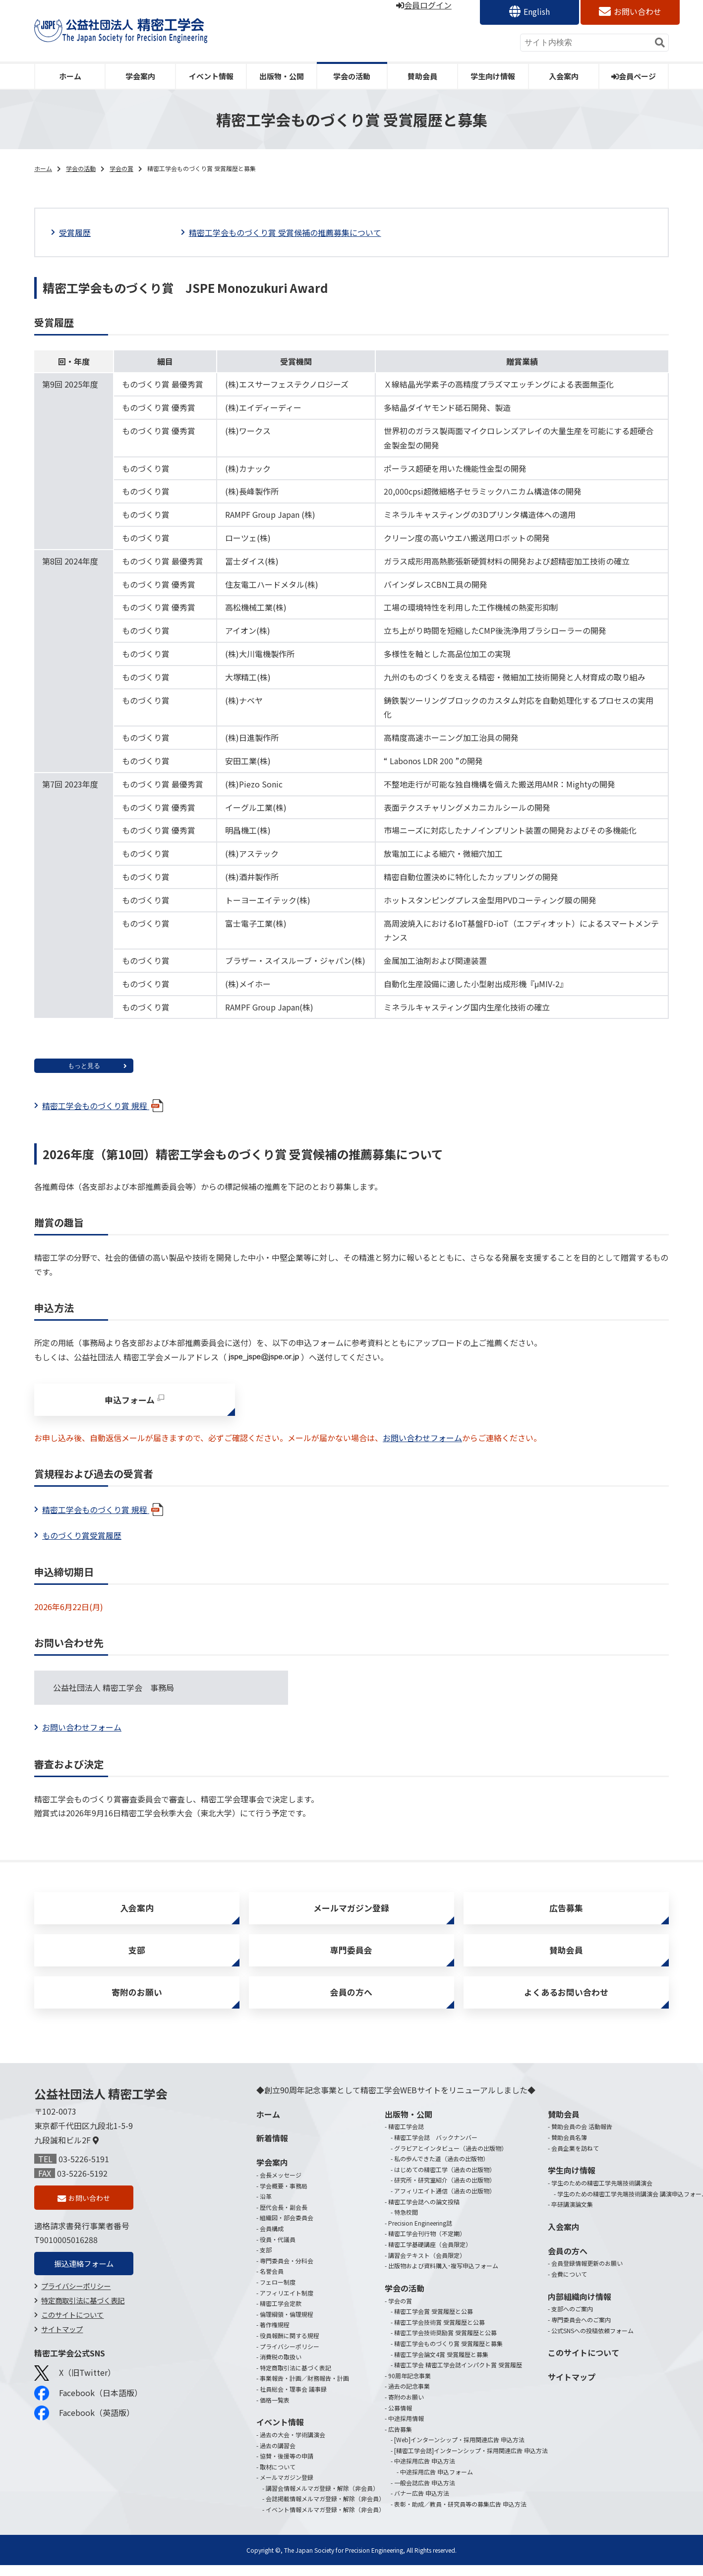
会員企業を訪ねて (575, 2159)
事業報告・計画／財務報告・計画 (304, 2389)
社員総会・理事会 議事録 (293, 2400)
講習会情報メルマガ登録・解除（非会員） (322, 2499)
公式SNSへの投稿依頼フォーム (592, 2341)
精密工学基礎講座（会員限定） (429, 2255)
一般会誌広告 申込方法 (424, 2493)
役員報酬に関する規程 (289, 2346)
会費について (569, 2285)
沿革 (266, 2207)
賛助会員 (422, 76)
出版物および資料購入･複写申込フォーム (443, 2276)
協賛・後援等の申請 (286, 2467)
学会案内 (140, 76)
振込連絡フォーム (84, 2276)
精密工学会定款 (280, 2314)
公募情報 (400, 2418)
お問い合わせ (637, 11)
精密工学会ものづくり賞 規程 (103, 1105)
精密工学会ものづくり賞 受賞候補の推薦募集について (285, 232)
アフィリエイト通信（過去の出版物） (444, 2201)
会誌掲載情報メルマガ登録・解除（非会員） (325, 2509)
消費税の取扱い (280, 2367)
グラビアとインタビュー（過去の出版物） (450, 2159)
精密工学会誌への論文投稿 (424, 2212)
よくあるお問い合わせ (566, 2002)
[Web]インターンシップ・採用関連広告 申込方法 (459, 2450)
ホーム (70, 76)
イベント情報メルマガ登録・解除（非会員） (325, 2520)
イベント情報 (211, 76)
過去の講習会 (277, 2456)
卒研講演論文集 (572, 2215)
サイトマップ (62, 2342)
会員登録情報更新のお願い (587, 2274)
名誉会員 (272, 2282)
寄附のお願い (137, 2002)
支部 (137, 1957)
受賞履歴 (75, 232)
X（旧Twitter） (75, 2386)
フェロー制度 (277, 2293)
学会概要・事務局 (283, 2196)
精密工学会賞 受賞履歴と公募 (433, 2322)
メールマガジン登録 (351, 1912)
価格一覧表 (275, 2411)
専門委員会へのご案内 (581, 2330)
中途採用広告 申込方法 (424, 2471)
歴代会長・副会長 (283, 2218)
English (537, 11)
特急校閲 (406, 2223)
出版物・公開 (281, 76)
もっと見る (84, 1065)
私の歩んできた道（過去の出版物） (441, 2169)
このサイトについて (72, 2327)
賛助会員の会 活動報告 (581, 2137)
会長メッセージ (280, 2186)
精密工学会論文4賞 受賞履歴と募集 (441, 2365)
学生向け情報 (492, 76)
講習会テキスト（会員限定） (427, 2266)
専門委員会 (351, 1957)
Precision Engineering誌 (420, 2234)
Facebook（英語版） (84, 2425)
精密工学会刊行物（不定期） (427, 2244)
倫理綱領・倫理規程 (286, 2325)
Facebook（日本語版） (88, 2405)
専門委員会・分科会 (286, 2271)
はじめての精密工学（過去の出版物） (444, 2180)
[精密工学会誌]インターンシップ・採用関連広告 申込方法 (471, 2461)
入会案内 (564, 76)
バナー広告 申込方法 (421, 2504)
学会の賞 (121, 168)
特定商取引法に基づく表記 (82, 2313)
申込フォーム (129, 1401)
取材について (277, 2477)
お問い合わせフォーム (422, 1441)
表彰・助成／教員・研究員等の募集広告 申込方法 (460, 2515)
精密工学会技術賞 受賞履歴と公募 (439, 2333)
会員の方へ (351, 2002)
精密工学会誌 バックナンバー (435, 2148)
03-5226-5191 (84, 2170)
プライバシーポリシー (76, 2299)
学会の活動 (351, 76)
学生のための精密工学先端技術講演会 (601, 2193)
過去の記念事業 (409, 2397)
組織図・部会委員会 (286, 2228)
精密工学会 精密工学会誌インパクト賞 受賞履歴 (458, 2375)
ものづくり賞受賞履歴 (81, 1538)
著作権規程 (275, 2335)
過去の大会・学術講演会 (292, 2445)
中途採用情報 (406, 2429)
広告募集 (566, 1912)
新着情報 (272, 2149)
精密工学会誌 (406, 2137)
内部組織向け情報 (579, 2307)
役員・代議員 (277, 2250)
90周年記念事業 (409, 2386)
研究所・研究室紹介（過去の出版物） (444, 2190)
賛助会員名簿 (569, 2148)
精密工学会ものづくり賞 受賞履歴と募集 (448, 2354)
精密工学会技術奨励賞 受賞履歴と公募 (445, 2343)
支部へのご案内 (572, 2319)
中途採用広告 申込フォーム (436, 2482)
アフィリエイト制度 (286, 2303)
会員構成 (272, 2239)
